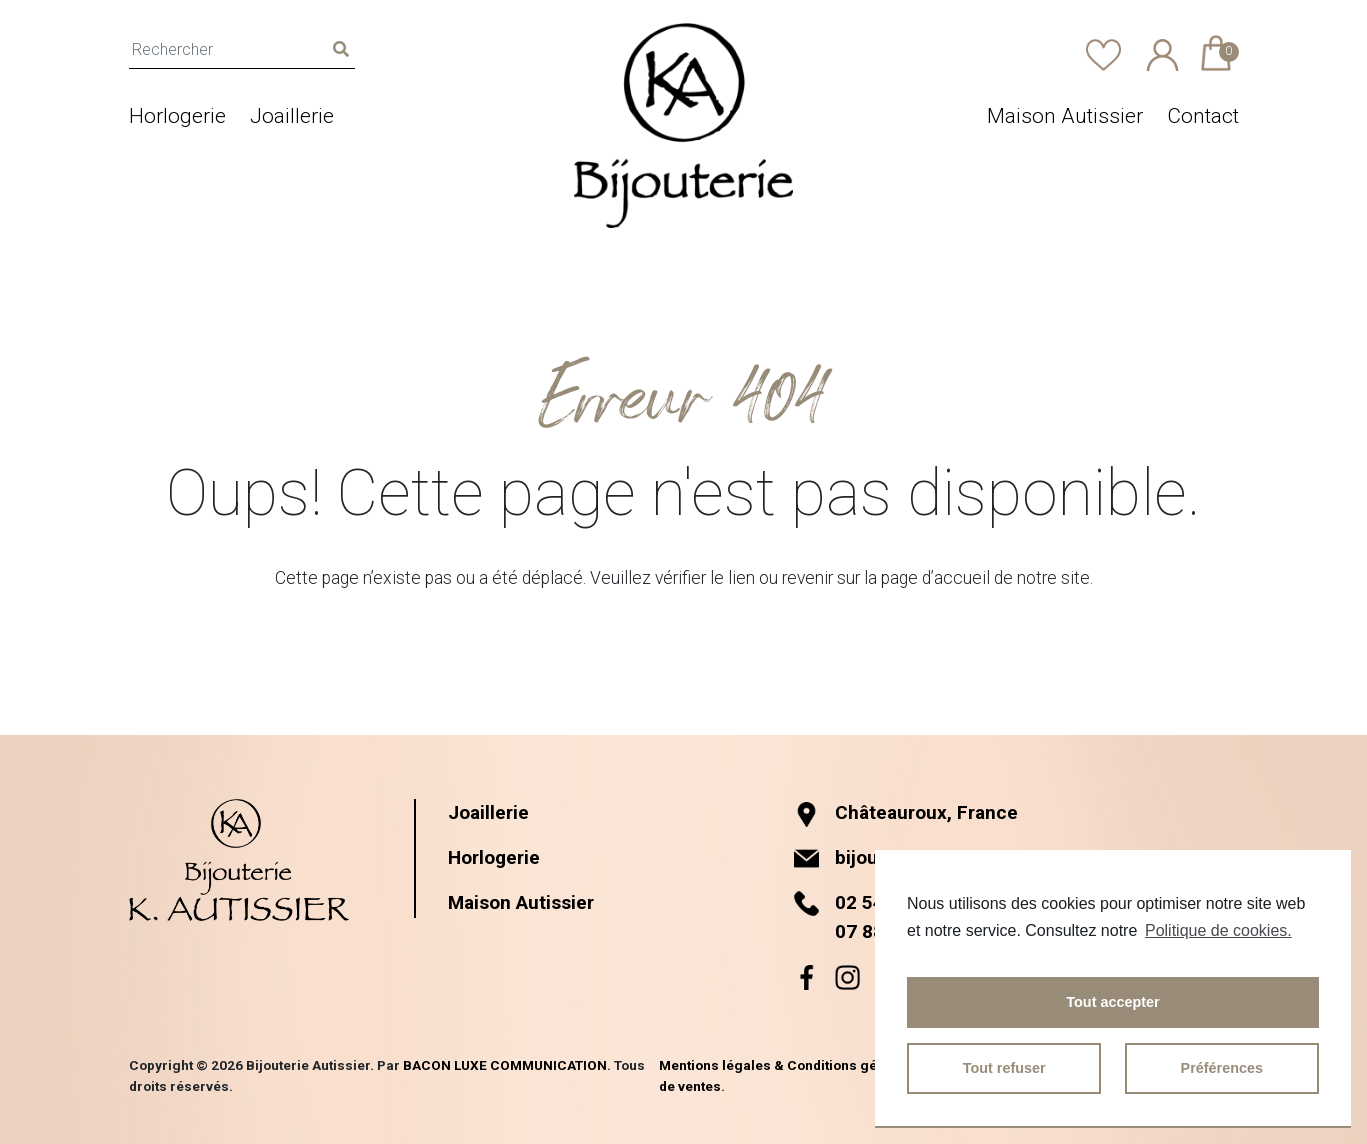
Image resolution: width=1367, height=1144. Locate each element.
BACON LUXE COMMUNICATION (505, 1065)
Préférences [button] (1222, 1068)
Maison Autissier (1065, 116)
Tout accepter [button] (1112, 1002)
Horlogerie (177, 116)
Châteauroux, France (907, 812)
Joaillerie (292, 116)
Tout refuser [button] (1004, 1068)
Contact (1203, 116)
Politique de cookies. (1218, 930)
